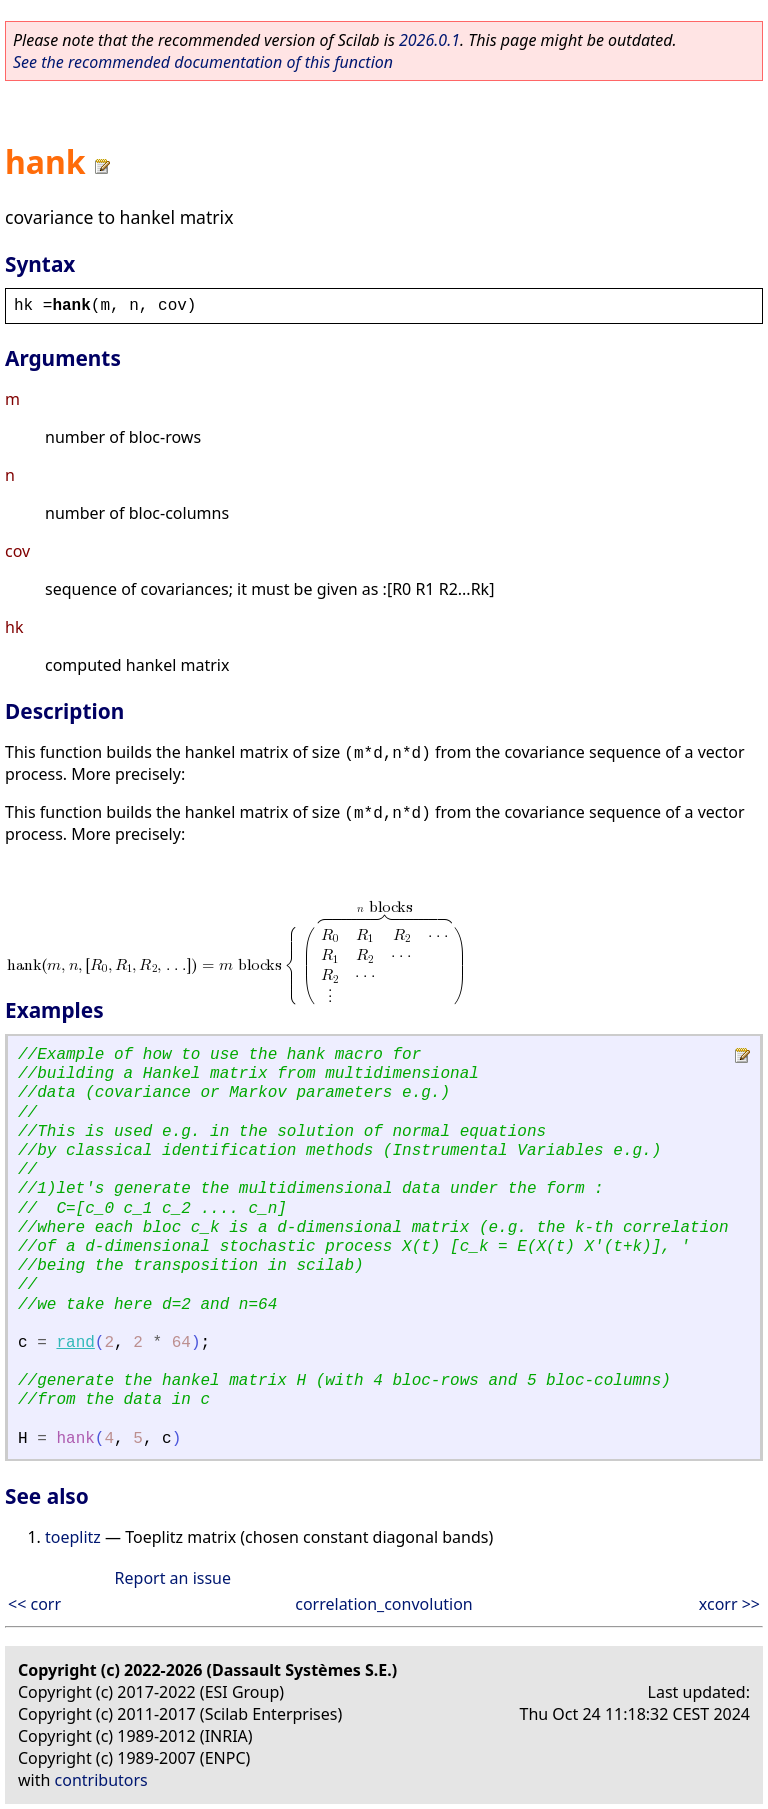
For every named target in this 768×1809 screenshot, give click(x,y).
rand (75, 1343)
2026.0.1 (429, 40)
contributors (101, 1780)
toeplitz (73, 1537)
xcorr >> (729, 1604)
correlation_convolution (384, 1604)
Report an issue (173, 1578)
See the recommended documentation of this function (203, 62)
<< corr (34, 1604)
